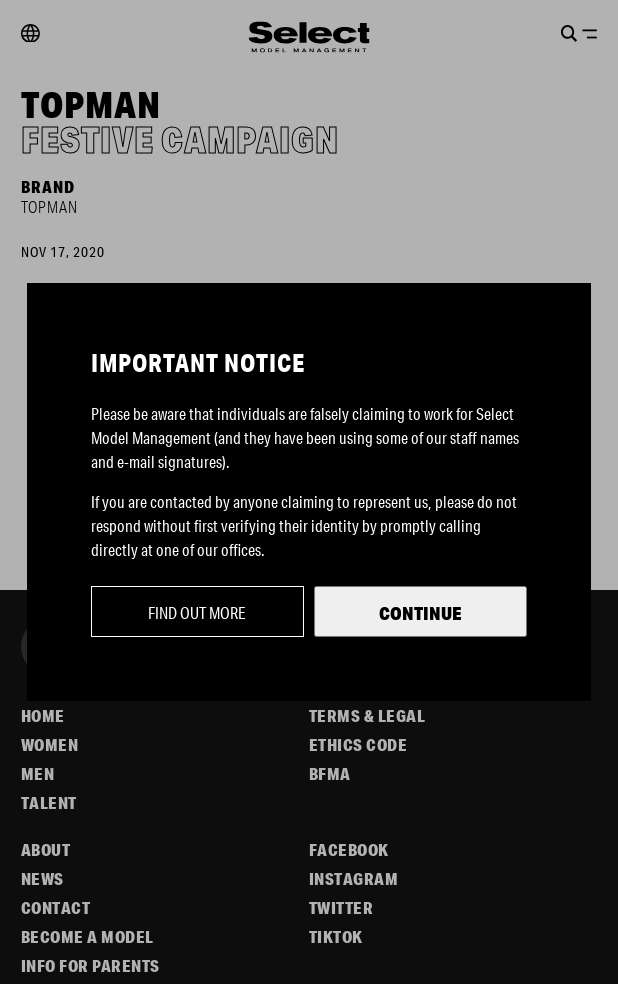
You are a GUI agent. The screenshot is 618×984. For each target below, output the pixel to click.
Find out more (197, 612)
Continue (420, 613)
